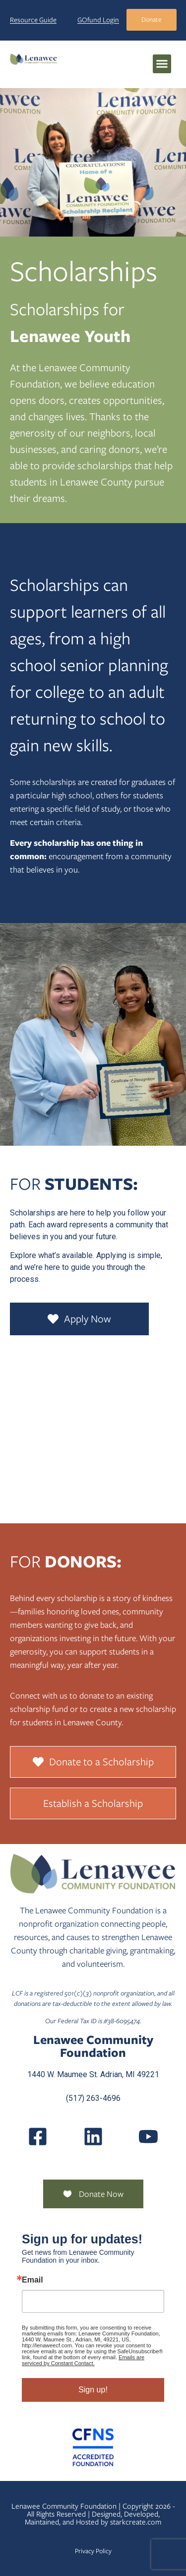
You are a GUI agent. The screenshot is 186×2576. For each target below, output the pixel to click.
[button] (162, 63)
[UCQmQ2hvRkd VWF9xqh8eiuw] (148, 2136)
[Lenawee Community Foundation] (33, 59)
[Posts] (93, 2136)
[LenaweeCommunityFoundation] (38, 2136)
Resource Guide (33, 20)
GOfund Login (98, 20)
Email (32, 2280)
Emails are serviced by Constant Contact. (83, 2360)
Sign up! (93, 2389)
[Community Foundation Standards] (93, 2447)
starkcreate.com (135, 2522)
